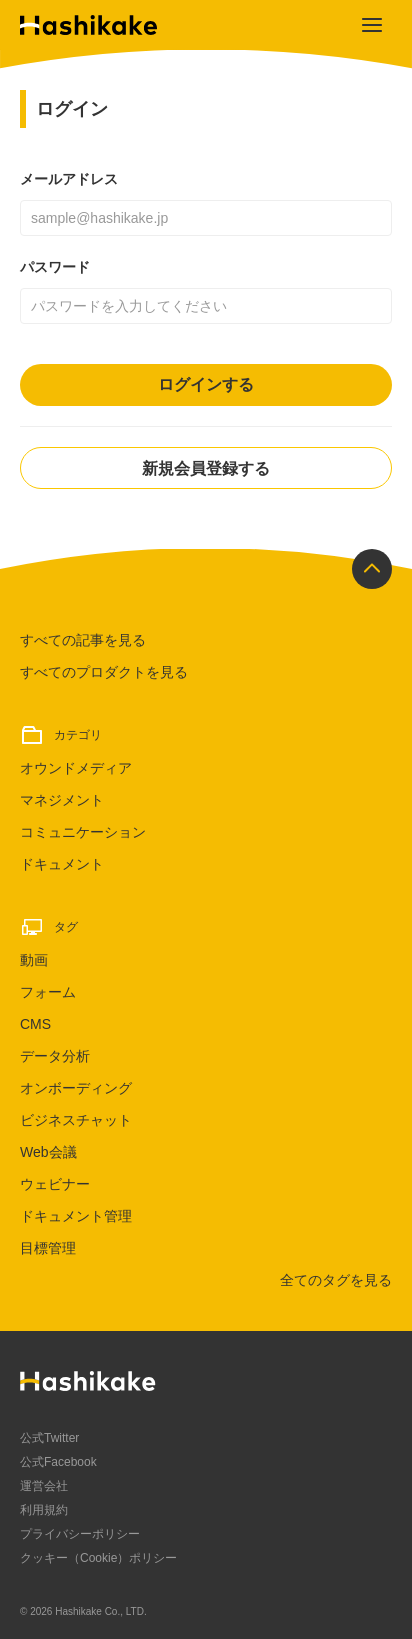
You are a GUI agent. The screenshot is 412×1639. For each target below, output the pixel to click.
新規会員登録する (206, 468)
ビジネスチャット (76, 1120)
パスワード (55, 267)
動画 (34, 960)
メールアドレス (69, 179)
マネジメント (62, 800)
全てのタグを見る (336, 1280)
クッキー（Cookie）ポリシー (98, 1558)
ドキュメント (62, 864)
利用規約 (44, 1510)
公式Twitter (49, 1438)
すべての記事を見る (83, 640)
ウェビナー (55, 1184)
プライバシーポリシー (80, 1534)
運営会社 (44, 1486)
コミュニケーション (83, 832)
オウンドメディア (76, 768)
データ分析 (55, 1056)
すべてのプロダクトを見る (104, 672)
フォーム (48, 992)
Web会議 (48, 1152)
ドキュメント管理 (76, 1216)
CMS (35, 1024)
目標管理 (48, 1248)
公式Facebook (58, 1462)
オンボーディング (76, 1088)
